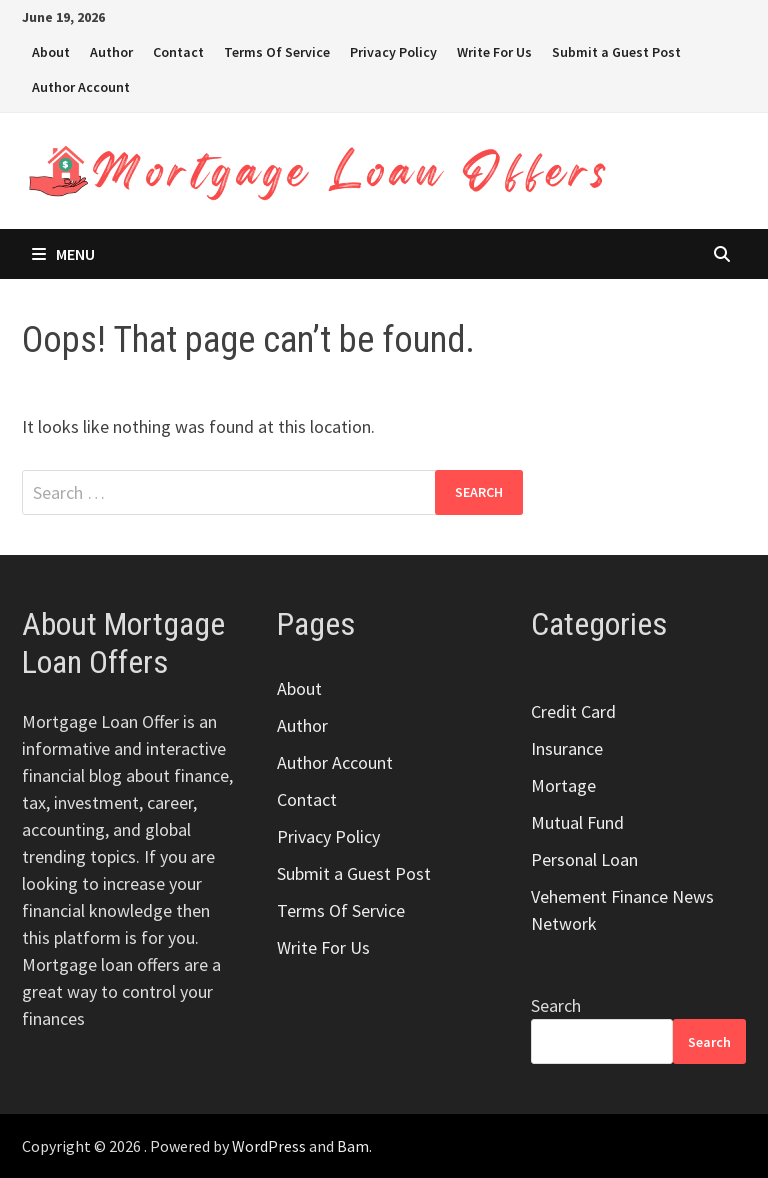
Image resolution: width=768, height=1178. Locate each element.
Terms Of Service (277, 52)
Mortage (563, 785)
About (51, 52)
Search (556, 1005)
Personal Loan (584, 859)
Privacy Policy (393, 52)
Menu (63, 254)
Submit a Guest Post (616, 52)
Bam (353, 1146)
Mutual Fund (577, 822)
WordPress (269, 1146)
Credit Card (573, 711)
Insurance (567, 748)
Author (111, 52)
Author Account (81, 87)
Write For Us (494, 52)
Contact (178, 52)
